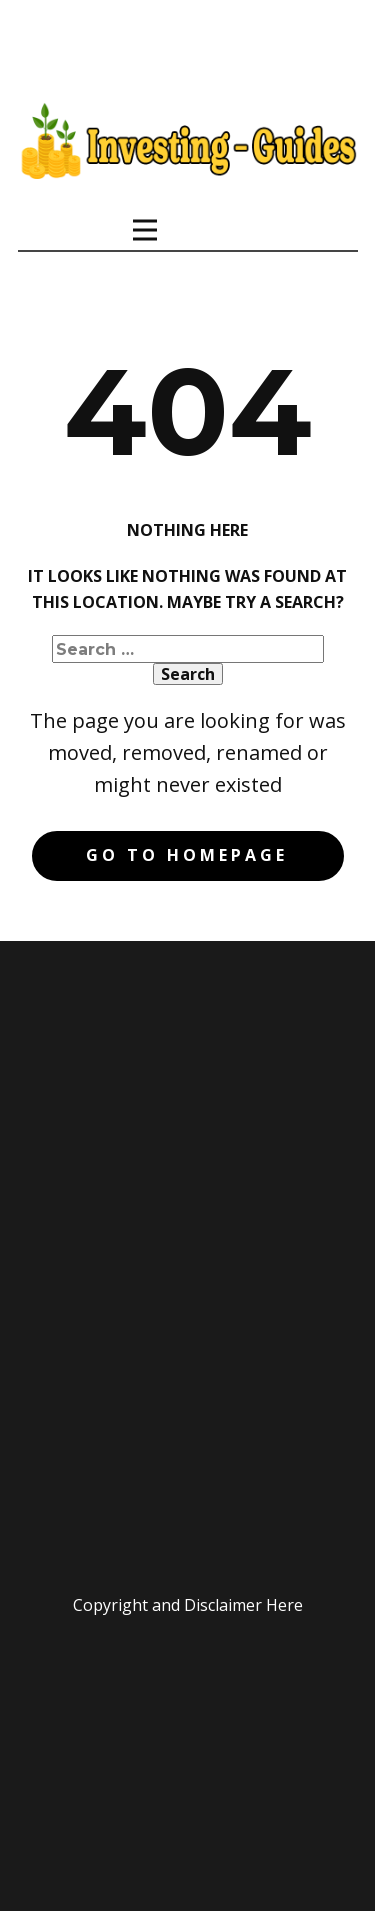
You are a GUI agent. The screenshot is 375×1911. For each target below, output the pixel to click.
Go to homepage (187, 855)
